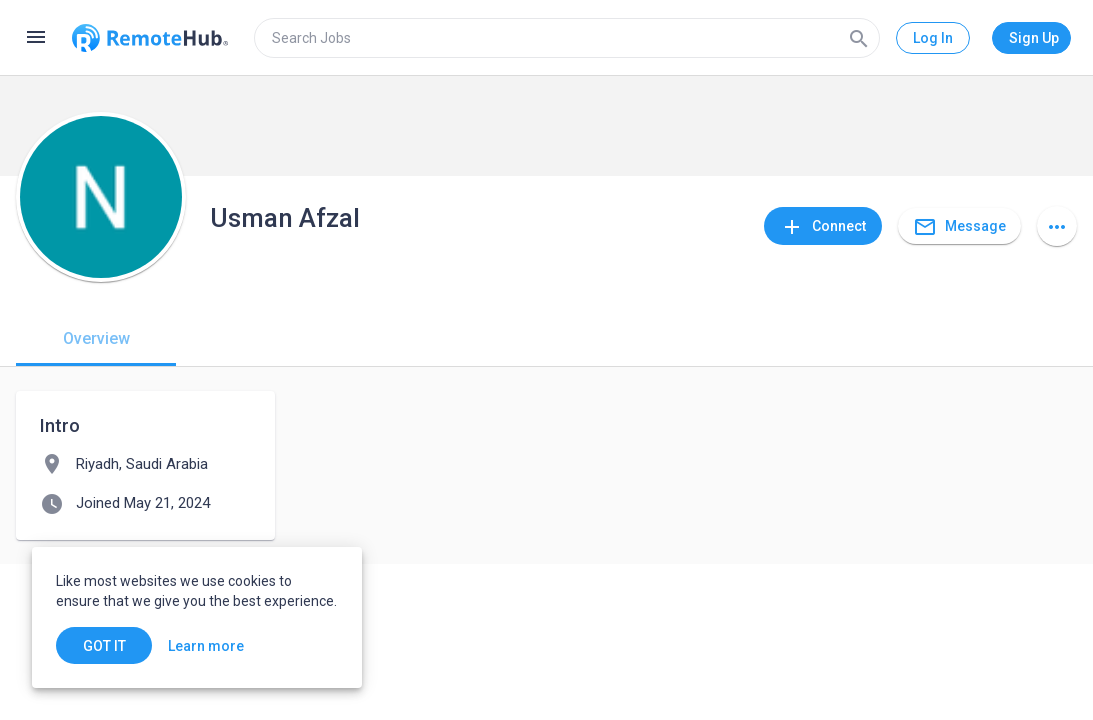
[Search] (859, 38)
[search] (567, 38)
